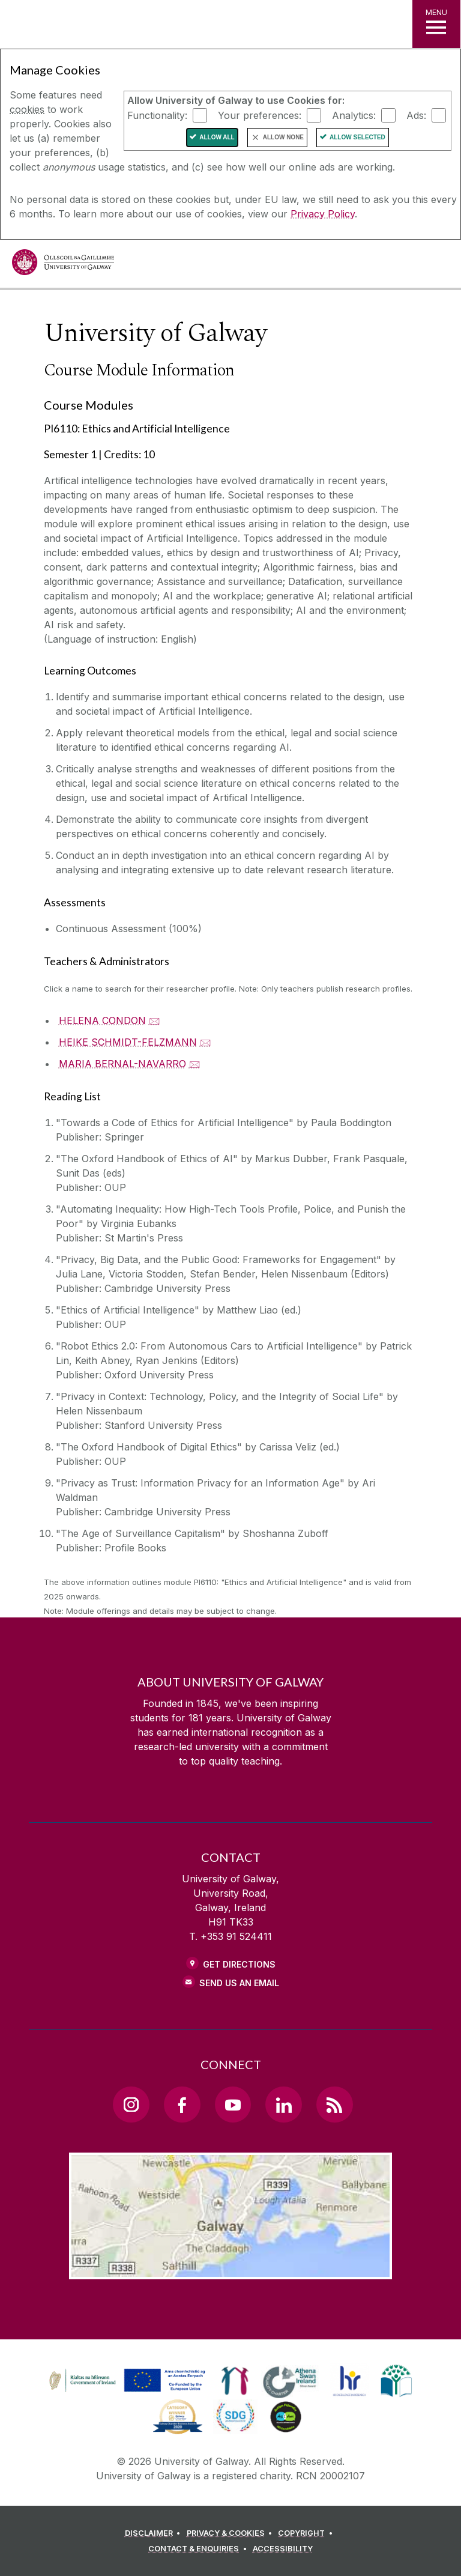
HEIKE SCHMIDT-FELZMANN (128, 1042)
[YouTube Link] (233, 2105)
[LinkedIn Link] (283, 2105)
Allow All (217, 137)
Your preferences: (259, 115)
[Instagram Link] (131, 2105)
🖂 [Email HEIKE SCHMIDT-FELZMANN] (205, 1042)
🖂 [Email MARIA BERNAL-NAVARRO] (194, 1064)
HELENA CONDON (102, 1020)
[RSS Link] (334, 2105)
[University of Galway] (63, 265)
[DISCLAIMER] (154, 2533)
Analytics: (354, 115)
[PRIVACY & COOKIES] (231, 2533)
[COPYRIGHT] (307, 2533)
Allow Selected (357, 137)
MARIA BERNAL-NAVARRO (122, 1064)
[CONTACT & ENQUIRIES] (199, 2549)
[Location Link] (230, 2270)
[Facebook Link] (182, 2105)
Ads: (416, 115)
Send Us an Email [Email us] (239, 1983)
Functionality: (157, 115)
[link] (125, 2381)
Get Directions (239, 1964)
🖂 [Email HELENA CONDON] (154, 1020)
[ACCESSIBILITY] (283, 2549)
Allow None (283, 137)
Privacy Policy (323, 214)
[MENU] (436, 24)
